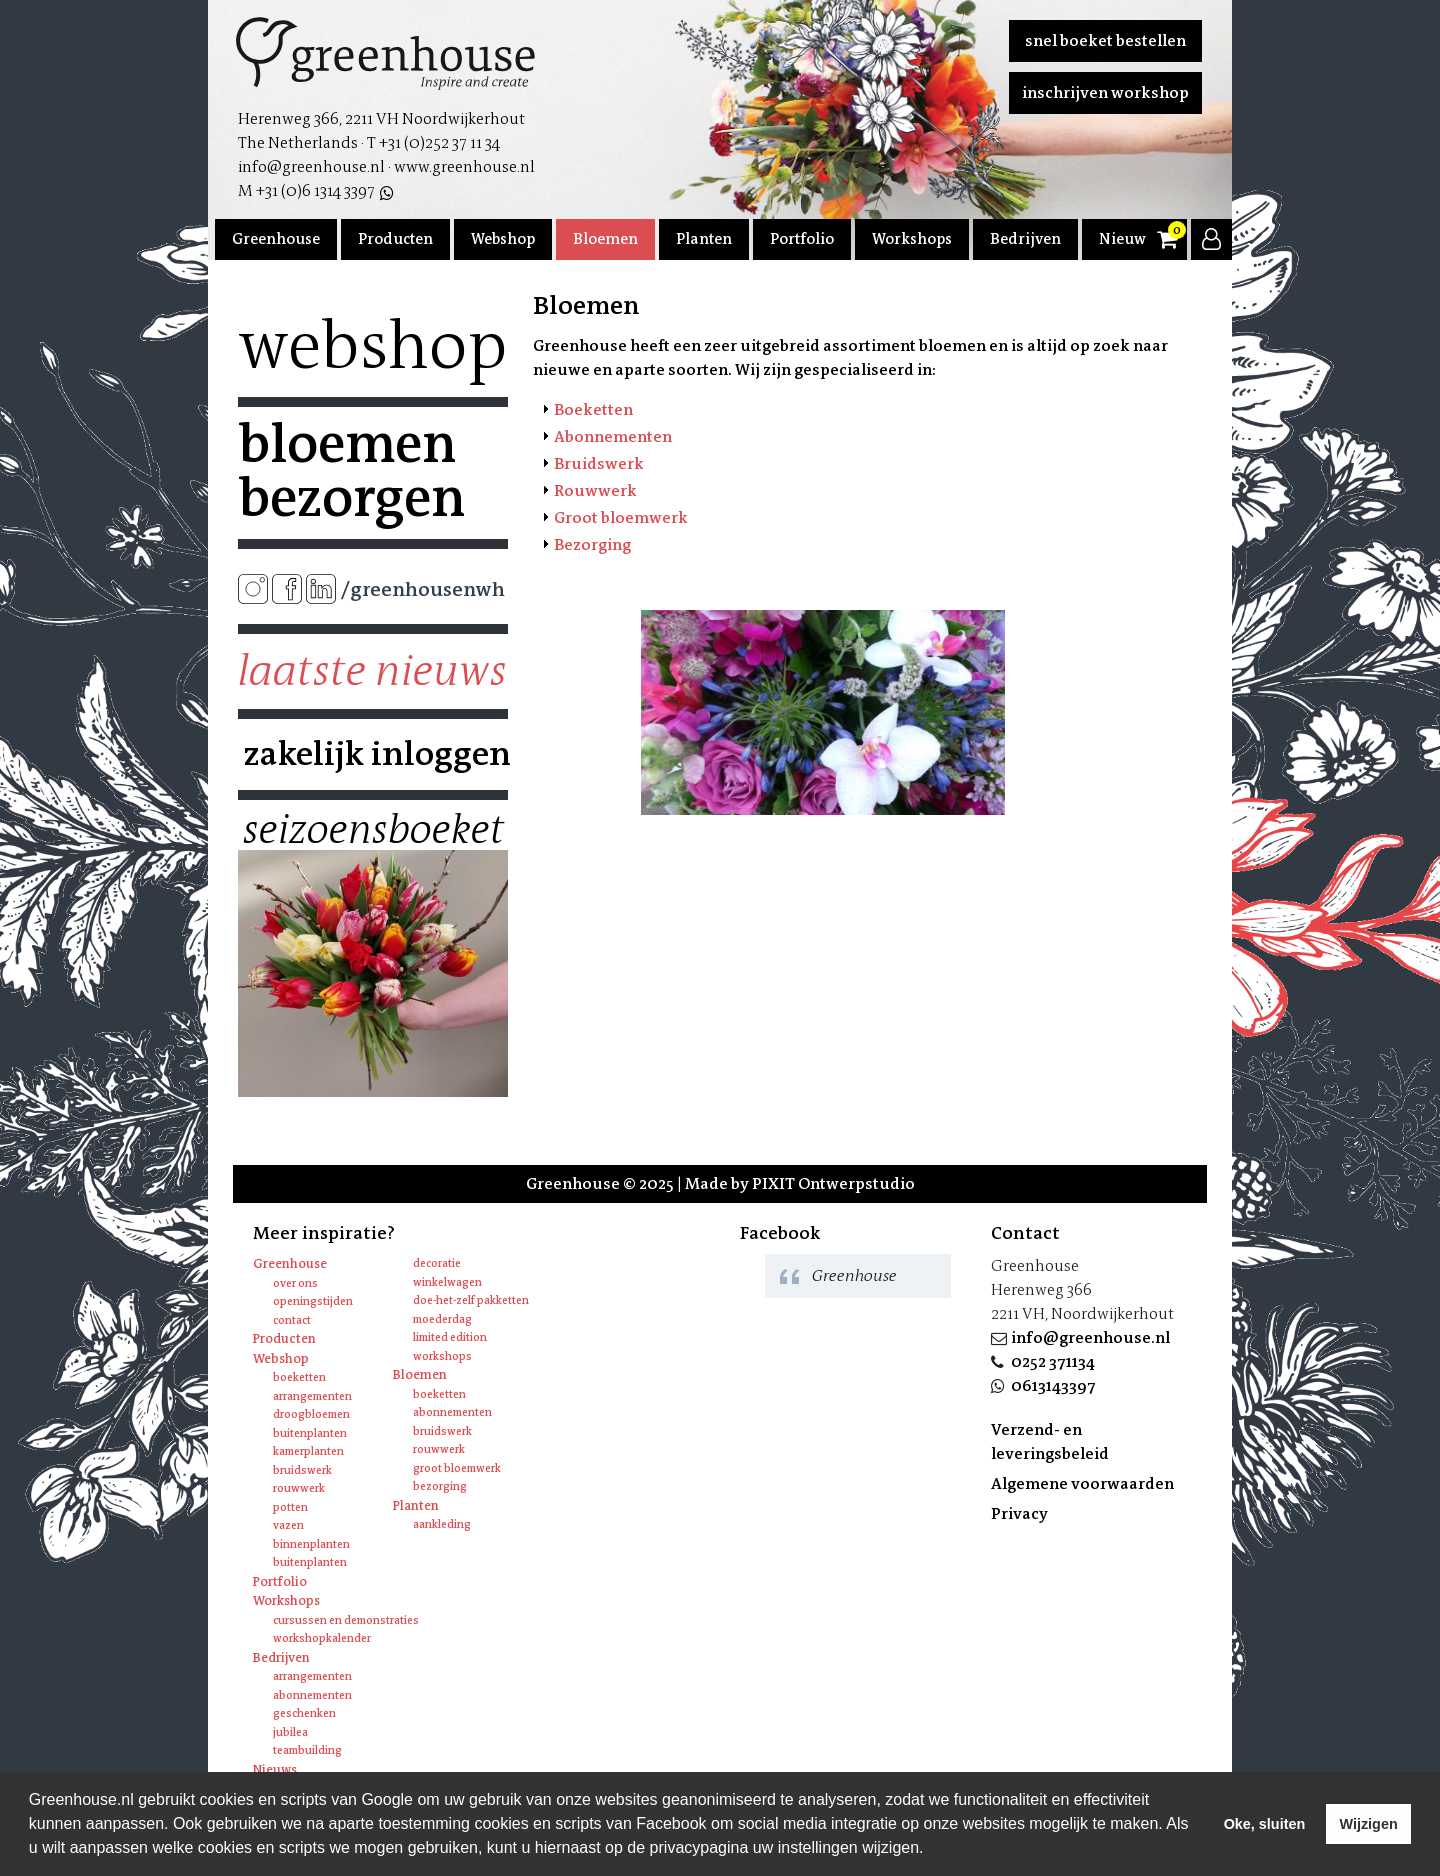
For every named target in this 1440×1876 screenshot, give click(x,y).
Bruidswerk (599, 463)
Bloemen (605, 239)
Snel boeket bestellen (1105, 40)
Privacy (1019, 1513)
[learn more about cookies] (931, 1850)
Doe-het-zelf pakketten (471, 1300)
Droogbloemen (311, 1414)
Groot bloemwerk (621, 517)
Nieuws (1126, 239)
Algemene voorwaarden (1082, 1483)
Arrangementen (312, 1396)
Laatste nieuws (372, 671)
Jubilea (290, 1732)
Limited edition (450, 1337)
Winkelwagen (447, 1282)
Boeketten (593, 409)
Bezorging (592, 544)
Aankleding (442, 1524)
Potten (290, 1507)
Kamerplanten (308, 1451)
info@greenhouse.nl (1090, 1337)
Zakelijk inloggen (373, 754)
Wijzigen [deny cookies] (1368, 1824)
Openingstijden (313, 1301)
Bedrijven (1025, 239)
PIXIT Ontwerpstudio (833, 1183)
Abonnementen (613, 436)
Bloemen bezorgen (351, 471)
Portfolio (802, 239)
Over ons (295, 1283)
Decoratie (437, 1263)
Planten (704, 239)
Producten (395, 239)
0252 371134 (1053, 1361)
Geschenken (304, 1713)
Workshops (912, 239)
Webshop (503, 239)
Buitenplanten (310, 1433)
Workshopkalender (322, 1638)
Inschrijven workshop (1105, 92)
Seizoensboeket (373, 830)
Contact (292, 1320)
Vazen (288, 1525)
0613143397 (1053, 1385)
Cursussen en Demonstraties (346, 1620)
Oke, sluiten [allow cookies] (1265, 1824)
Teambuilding (307, 1750)
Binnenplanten (311, 1544)
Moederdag (442, 1319)
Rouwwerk (595, 490)
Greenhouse (276, 239)
